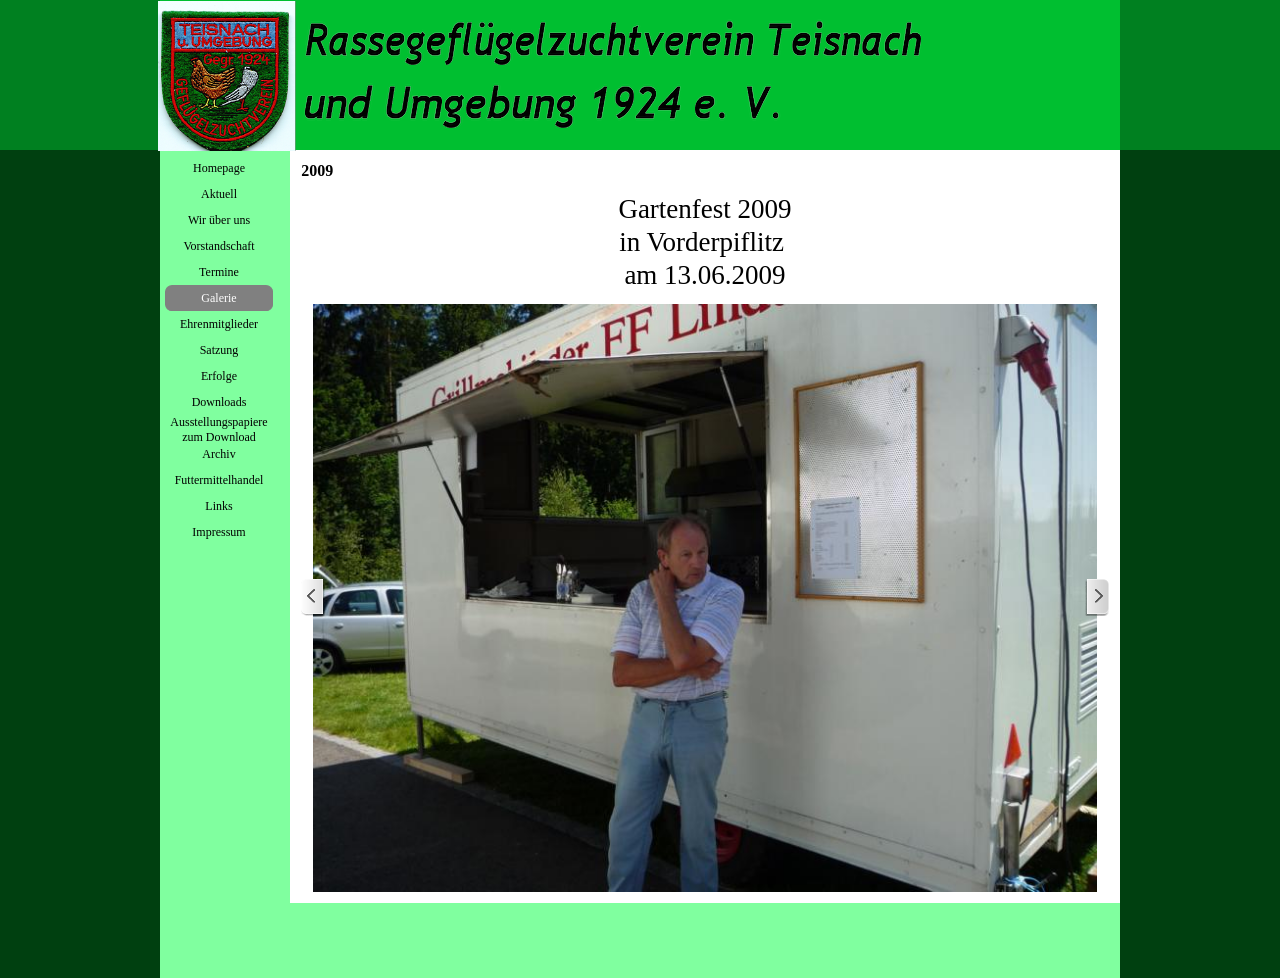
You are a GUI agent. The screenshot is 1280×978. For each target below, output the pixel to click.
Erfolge (219, 376)
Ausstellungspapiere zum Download (218, 429)
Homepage (219, 168)
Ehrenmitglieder (219, 324)
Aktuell (219, 194)
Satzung (219, 350)
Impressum (218, 532)
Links (218, 506)
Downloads (219, 402)
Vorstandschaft (218, 246)
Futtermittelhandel (219, 480)
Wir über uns (219, 220)
